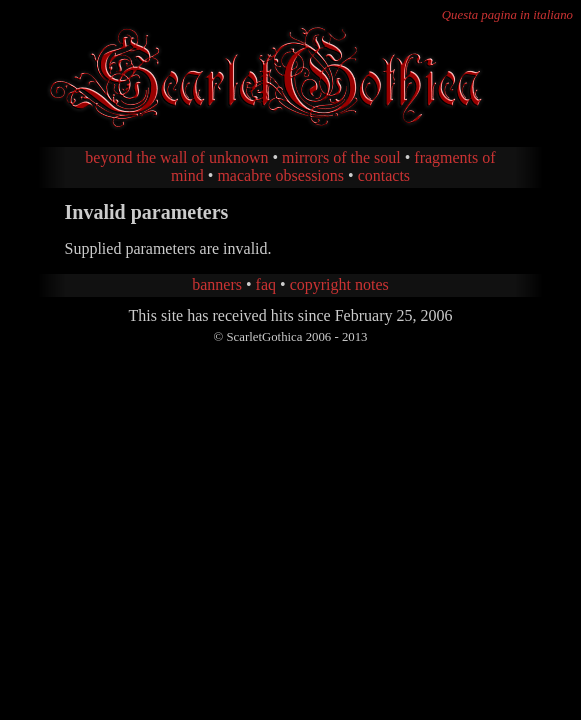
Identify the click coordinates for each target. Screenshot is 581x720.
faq (266, 284)
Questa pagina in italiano (507, 15)
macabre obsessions (280, 175)
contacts (384, 175)
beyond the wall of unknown (176, 157)
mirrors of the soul (341, 157)
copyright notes (339, 284)
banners (217, 284)
